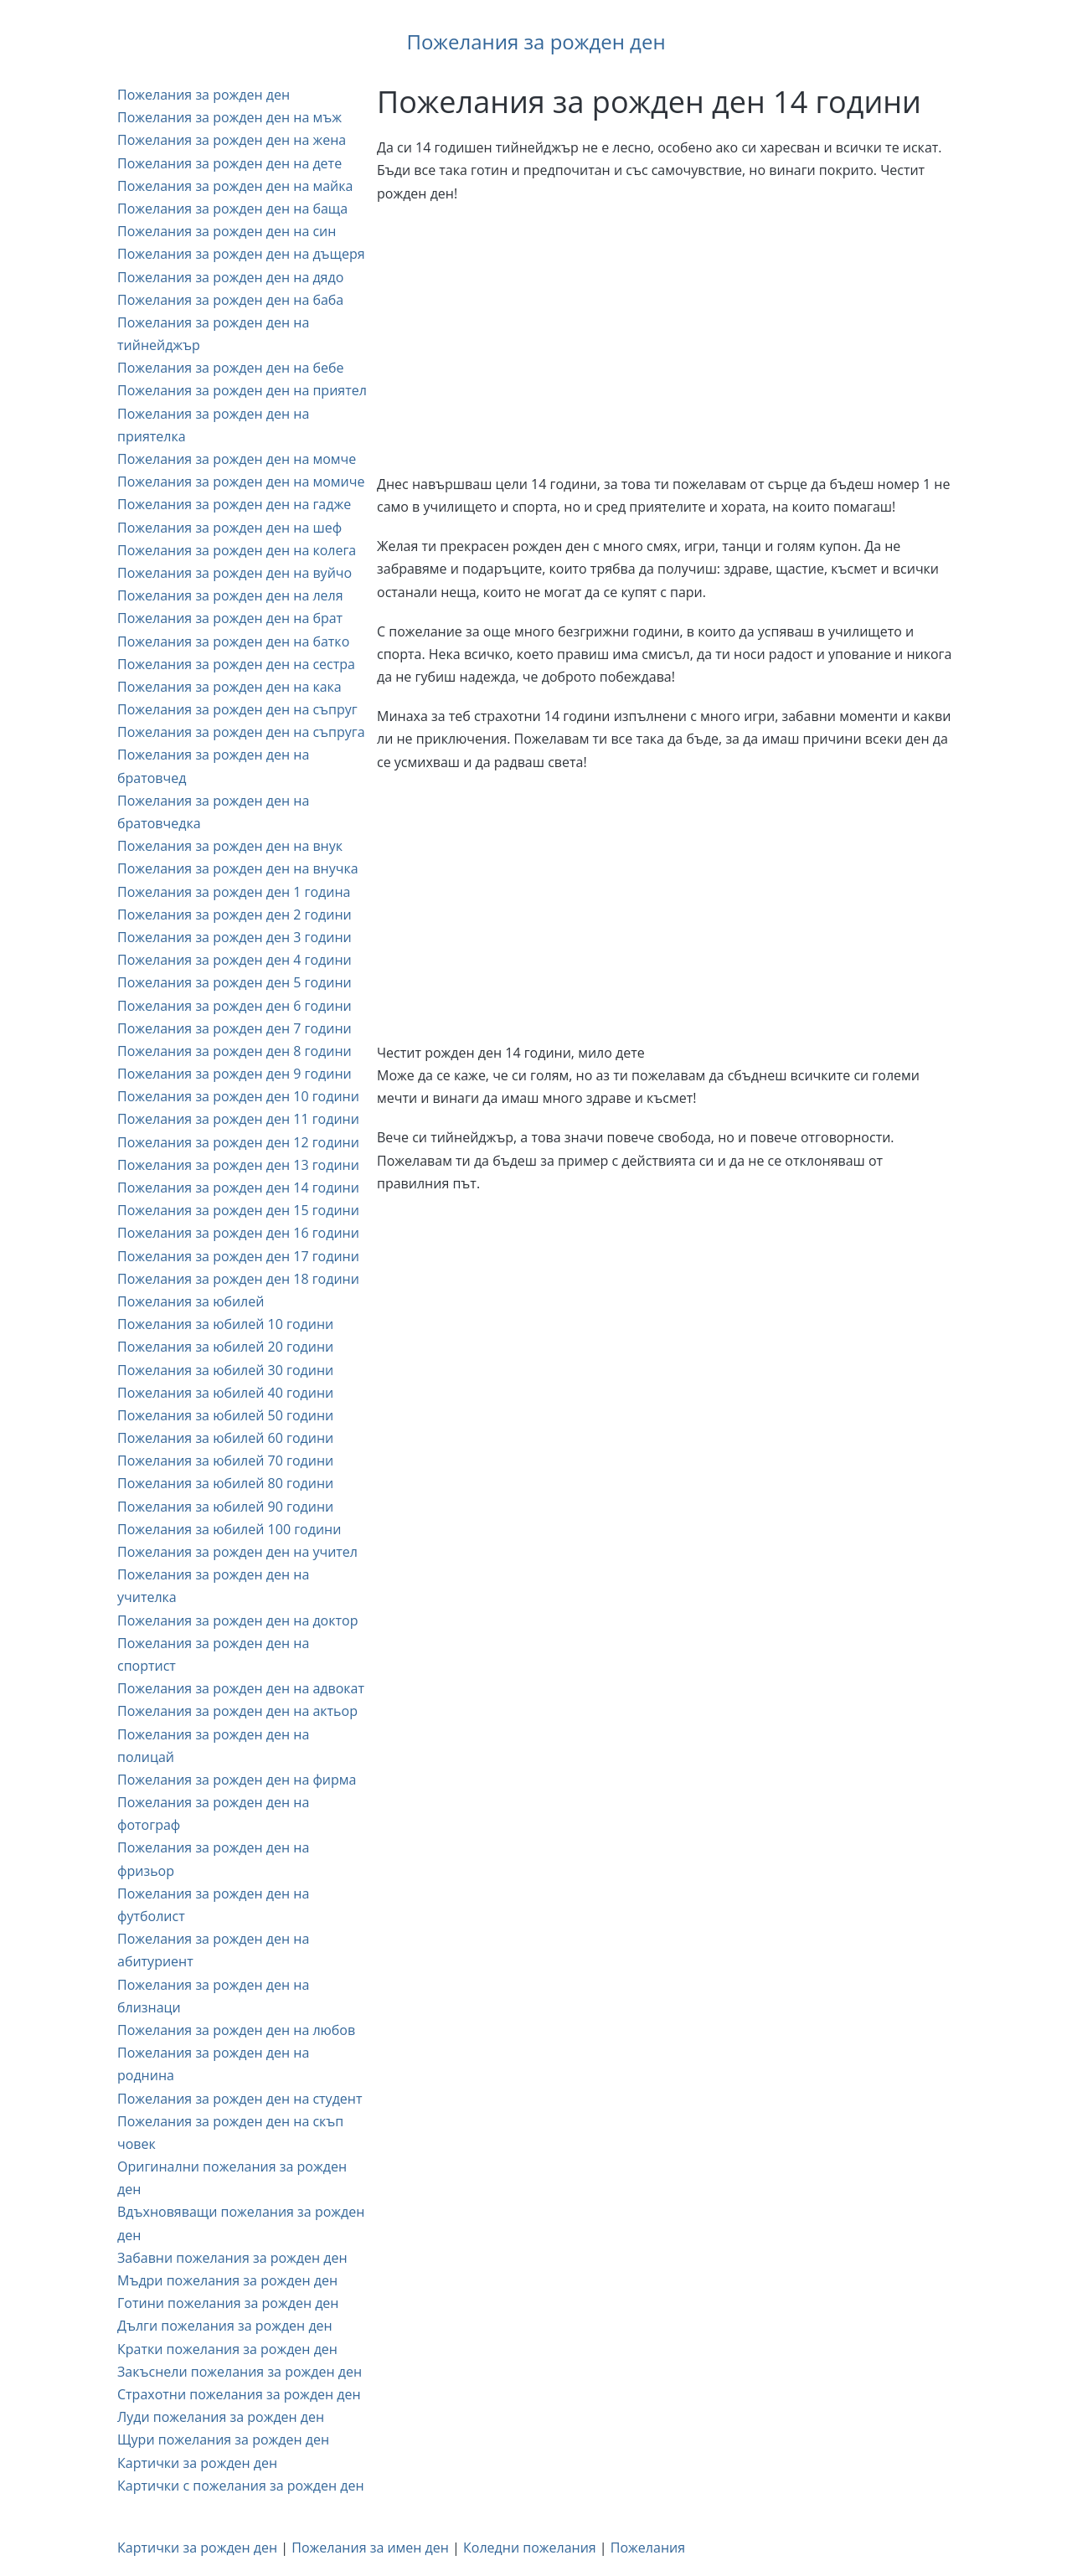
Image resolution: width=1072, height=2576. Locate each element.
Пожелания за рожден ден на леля (230, 595)
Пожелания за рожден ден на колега (236, 550)
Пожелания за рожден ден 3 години (234, 937)
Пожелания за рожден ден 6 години (234, 1006)
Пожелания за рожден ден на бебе (230, 367)
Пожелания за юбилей (190, 1301)
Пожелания (648, 2547)
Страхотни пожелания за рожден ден (239, 2394)
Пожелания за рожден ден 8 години (234, 1051)
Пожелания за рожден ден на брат (230, 618)
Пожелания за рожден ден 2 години (234, 914)
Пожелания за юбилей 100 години (229, 1529)
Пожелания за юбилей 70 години (225, 1460)
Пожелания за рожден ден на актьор (237, 1711)
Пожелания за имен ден (370, 2547)
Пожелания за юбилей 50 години (225, 1415)
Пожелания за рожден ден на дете (229, 163)
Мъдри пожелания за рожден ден (227, 2280)
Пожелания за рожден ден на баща (232, 208)
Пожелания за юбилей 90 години (225, 1506)
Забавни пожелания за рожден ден (232, 2258)
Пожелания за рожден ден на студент (239, 2098)
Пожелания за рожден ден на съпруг (237, 709)
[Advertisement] (666, 339)
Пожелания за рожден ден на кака (229, 686)
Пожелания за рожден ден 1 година (233, 892)
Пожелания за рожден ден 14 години (238, 1187)
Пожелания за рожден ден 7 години (234, 1028)
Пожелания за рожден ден (535, 41)
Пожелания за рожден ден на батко (233, 641)
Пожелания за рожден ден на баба (230, 300)
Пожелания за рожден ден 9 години (234, 1073)
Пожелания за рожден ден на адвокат (240, 1688)
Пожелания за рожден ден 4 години (234, 960)
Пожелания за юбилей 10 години (225, 1324)
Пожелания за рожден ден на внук (230, 846)
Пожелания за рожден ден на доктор (237, 1620)
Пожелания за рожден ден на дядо (230, 277)
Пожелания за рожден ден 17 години (238, 1256)
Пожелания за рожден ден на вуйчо (234, 573)
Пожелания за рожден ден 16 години (238, 1233)
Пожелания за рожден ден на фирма (236, 1779)
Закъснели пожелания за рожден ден (239, 2371)
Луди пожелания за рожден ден (220, 2417)
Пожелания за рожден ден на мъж (229, 117)
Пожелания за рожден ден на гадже (234, 504)
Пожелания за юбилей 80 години (225, 1483)
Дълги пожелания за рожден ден (224, 2325)
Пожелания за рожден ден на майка (235, 186)
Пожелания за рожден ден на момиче (240, 481)
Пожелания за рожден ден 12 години (238, 1142)
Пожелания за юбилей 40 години (225, 1392)
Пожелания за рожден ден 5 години (234, 982)
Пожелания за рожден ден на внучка (237, 868)
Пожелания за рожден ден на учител (237, 1552)
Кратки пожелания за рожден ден (227, 2349)
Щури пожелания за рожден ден (223, 2439)
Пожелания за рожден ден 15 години (238, 1210)
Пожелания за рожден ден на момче (236, 459)
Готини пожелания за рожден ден (227, 2303)
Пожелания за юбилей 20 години (225, 1346)
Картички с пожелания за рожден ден (240, 2485)
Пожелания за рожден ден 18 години (238, 1279)
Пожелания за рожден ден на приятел (242, 390)
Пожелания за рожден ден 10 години (238, 1096)
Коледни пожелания (529, 2547)
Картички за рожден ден (197, 2463)
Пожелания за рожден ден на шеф (229, 527)
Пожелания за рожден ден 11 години (238, 1119)
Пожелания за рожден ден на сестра (236, 664)
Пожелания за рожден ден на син (226, 231)
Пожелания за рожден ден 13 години (238, 1165)
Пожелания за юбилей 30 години (225, 1370)
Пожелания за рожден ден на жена (231, 140)
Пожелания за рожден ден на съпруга (241, 732)
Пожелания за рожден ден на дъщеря (241, 254)
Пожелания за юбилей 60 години (225, 1438)
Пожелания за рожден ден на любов (236, 2030)
